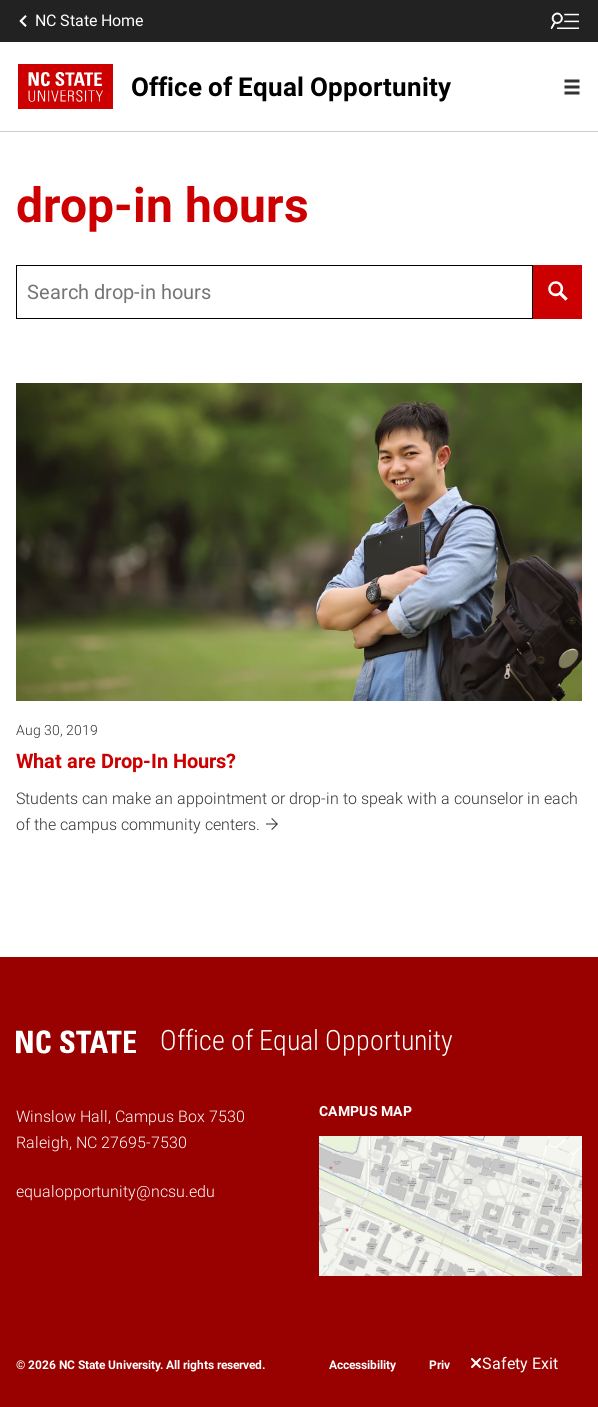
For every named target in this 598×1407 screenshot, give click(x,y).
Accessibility (362, 1365)
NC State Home (79, 21)
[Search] (557, 292)
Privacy (448, 1365)
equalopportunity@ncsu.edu (115, 1191)
